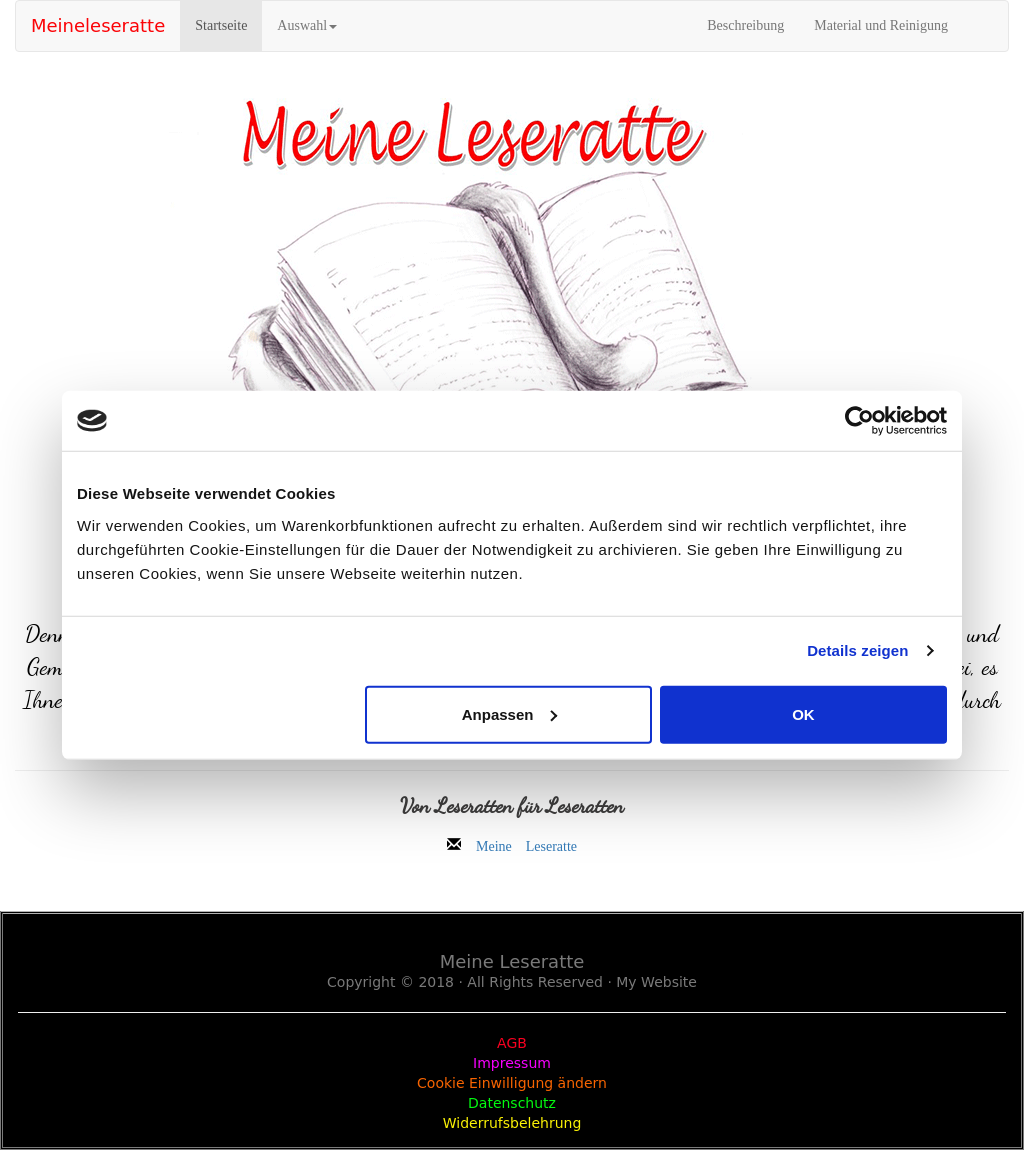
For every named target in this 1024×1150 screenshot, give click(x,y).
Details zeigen (857, 650)
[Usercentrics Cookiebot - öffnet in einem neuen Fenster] (859, 421)
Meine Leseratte (526, 844)
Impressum (512, 1063)
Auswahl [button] (307, 25)
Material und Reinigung (881, 25)
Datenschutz (512, 1103)
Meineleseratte (98, 25)
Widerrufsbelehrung (512, 1123)
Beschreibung (745, 25)
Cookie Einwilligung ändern (512, 1083)
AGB (512, 1043)
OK (803, 713)
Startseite (228, 24)
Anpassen (510, 713)
